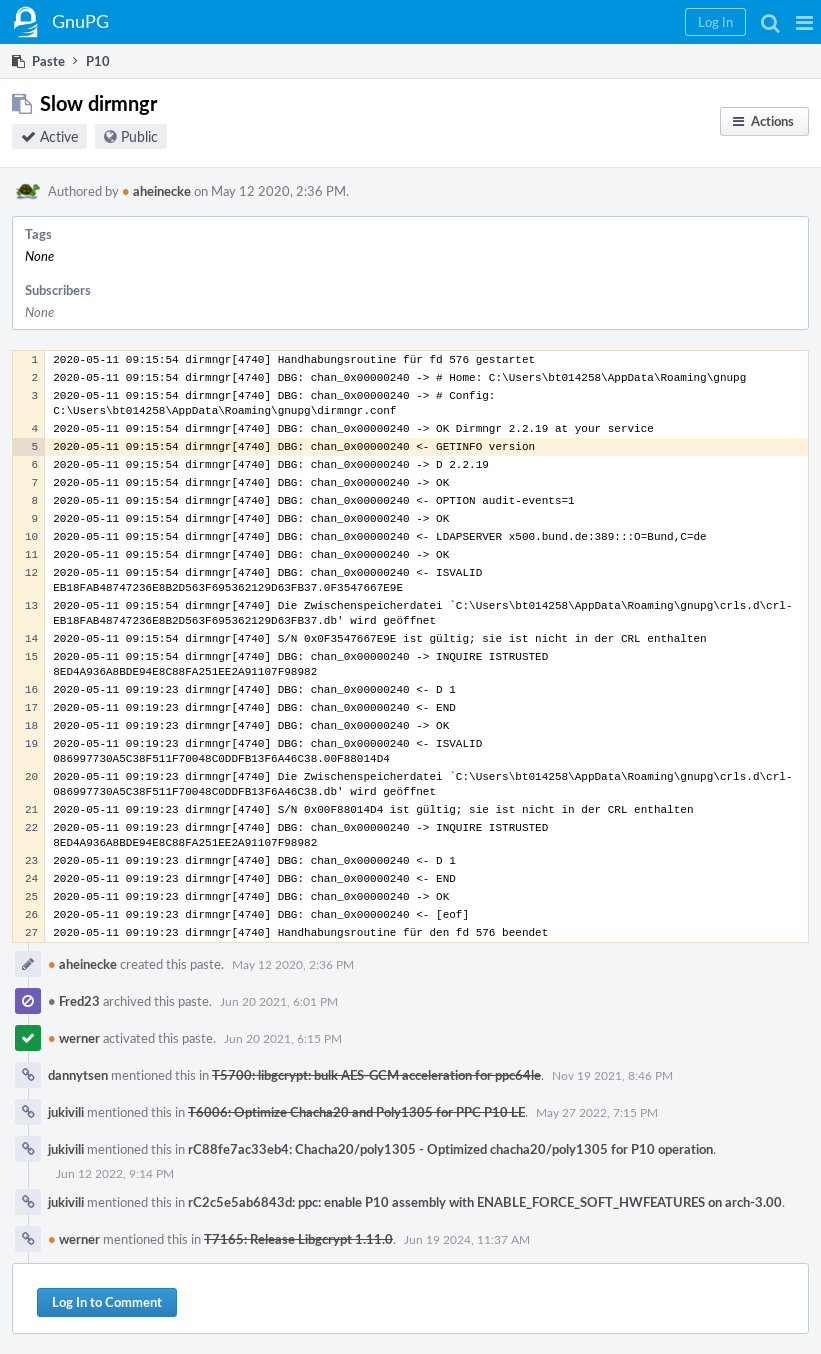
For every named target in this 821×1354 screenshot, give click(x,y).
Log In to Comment (107, 1302)
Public (139, 136)
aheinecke (156, 191)
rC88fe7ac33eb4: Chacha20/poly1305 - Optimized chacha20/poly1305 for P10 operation (450, 1149)
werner (74, 1038)
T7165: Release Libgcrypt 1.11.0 (298, 1239)
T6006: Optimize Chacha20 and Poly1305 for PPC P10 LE (356, 1112)
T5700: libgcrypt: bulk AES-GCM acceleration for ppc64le (376, 1075)
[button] (804, 22)
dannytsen (78, 1075)
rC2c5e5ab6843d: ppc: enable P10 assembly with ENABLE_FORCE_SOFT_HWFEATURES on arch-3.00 (485, 1202)
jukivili (66, 1112)
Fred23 (74, 1001)
